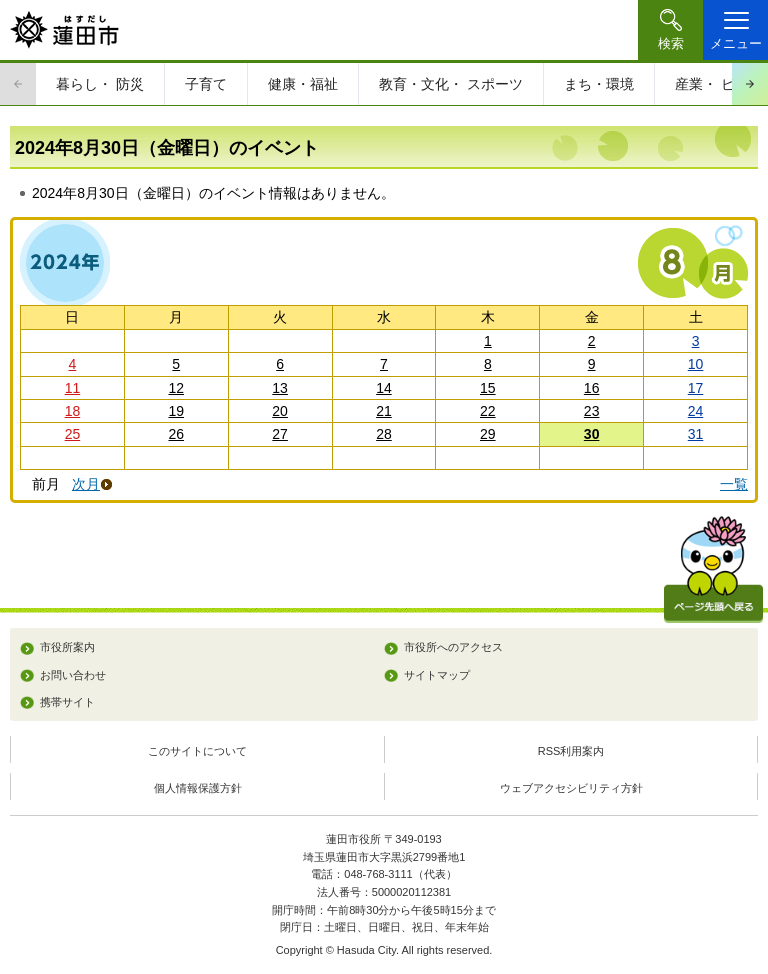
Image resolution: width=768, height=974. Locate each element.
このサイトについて (197, 751)
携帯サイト (67, 702)
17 (696, 388)
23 (592, 411)
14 (384, 388)
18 (73, 411)
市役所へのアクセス (453, 647)
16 (592, 388)
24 (696, 411)
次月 (86, 484)
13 (280, 388)
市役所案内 (67, 647)
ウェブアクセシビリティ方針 (571, 788)
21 (384, 411)
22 (488, 411)
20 (280, 411)
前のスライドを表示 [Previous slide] (18, 84)
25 (73, 434)
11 (73, 388)
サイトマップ (437, 675)
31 (696, 434)
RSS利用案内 (571, 751)
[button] (670, 30)
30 (592, 434)
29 (488, 434)
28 (384, 434)
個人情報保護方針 (198, 788)
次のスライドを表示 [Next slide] (750, 84)
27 (280, 434)
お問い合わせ (73, 675)
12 (176, 388)
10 (696, 364)
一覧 (734, 484)
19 (176, 411)
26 (176, 434)
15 (488, 388)
